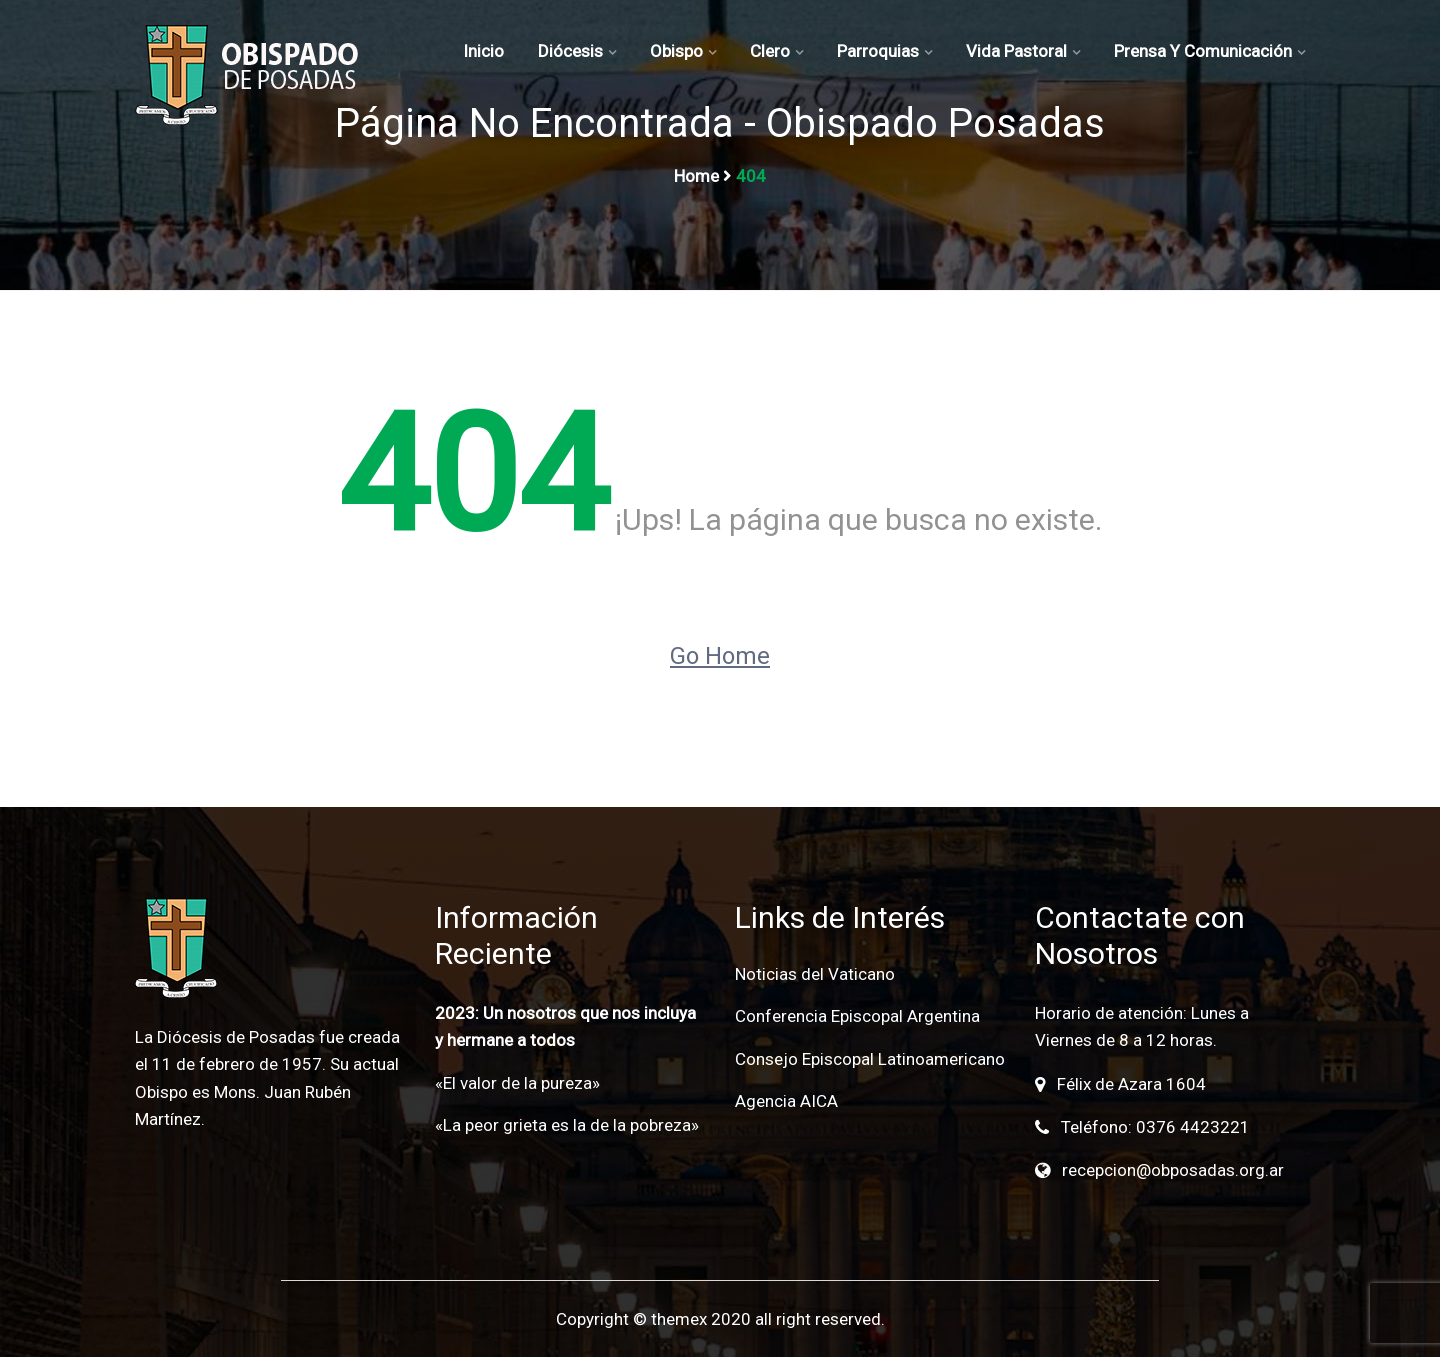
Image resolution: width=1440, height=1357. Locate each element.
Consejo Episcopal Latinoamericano (870, 1059)
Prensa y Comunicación (1203, 51)
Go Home (720, 656)
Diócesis (570, 51)
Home (696, 176)
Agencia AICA (786, 1101)
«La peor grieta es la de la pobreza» (567, 1125)
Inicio (483, 51)
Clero (770, 51)
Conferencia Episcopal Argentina (857, 1016)
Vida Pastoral (1016, 51)
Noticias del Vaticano (815, 974)
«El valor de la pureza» (517, 1083)
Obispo (676, 51)
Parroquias (878, 51)
